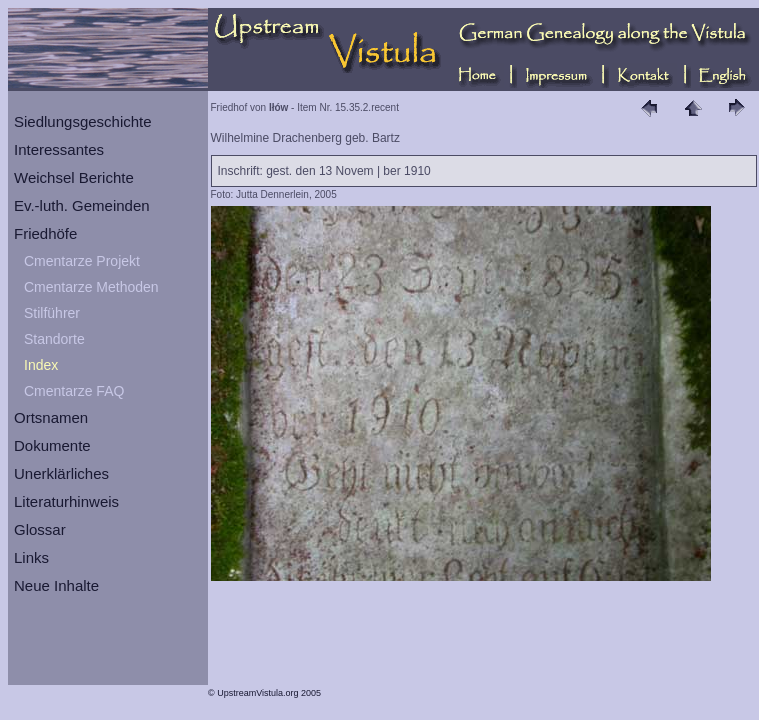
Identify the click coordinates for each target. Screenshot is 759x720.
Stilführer (52, 313)
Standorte (54, 339)
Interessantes (59, 149)
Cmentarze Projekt (82, 261)
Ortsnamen (51, 417)
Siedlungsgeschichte (83, 121)
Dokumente (52, 445)
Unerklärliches (61, 473)
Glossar (40, 529)
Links (31, 557)
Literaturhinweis (66, 501)
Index (41, 365)
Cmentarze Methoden (91, 287)
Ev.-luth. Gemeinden (82, 205)
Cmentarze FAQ (74, 391)
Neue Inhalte (56, 585)
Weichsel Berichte (74, 177)
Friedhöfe (45, 233)
